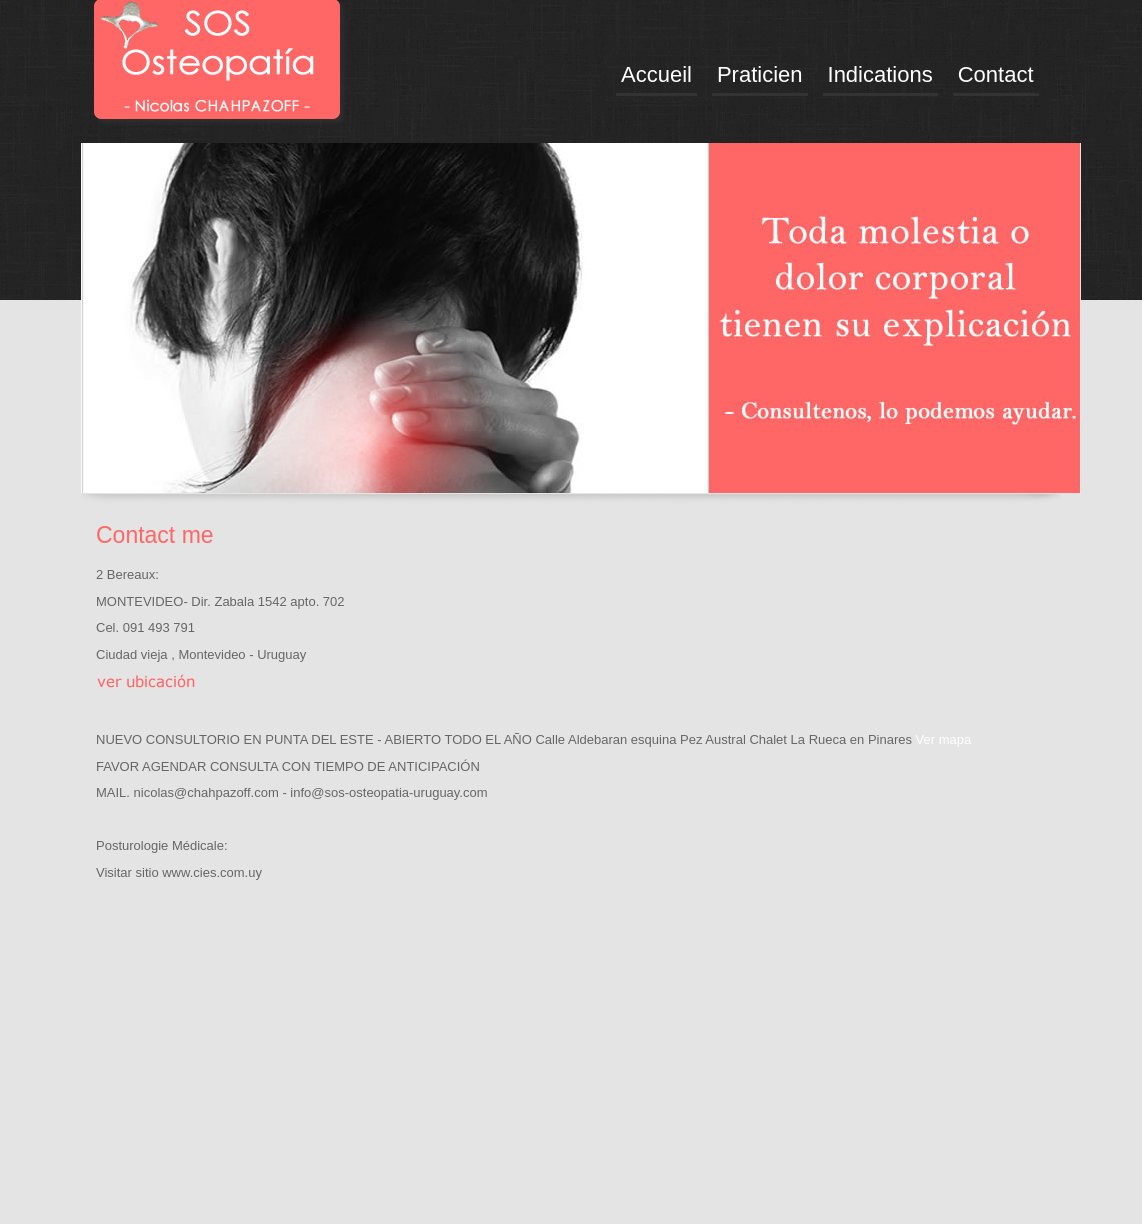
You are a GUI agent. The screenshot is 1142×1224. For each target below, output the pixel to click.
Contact (996, 74)
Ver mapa (944, 739)
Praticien (760, 74)
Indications (880, 74)
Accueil (656, 74)
